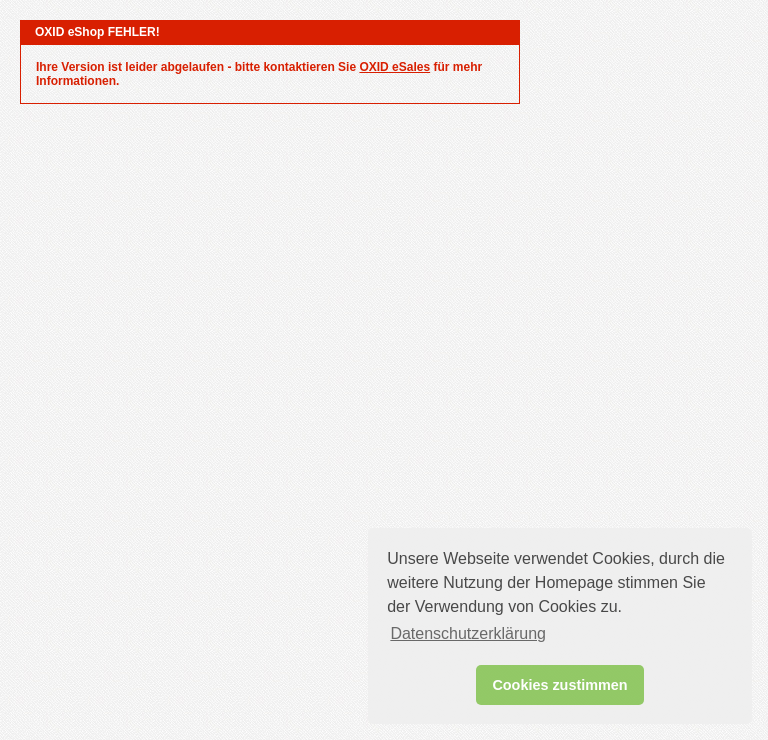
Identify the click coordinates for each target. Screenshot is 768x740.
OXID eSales (394, 67)
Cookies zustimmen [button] (559, 685)
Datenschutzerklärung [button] (468, 633)
